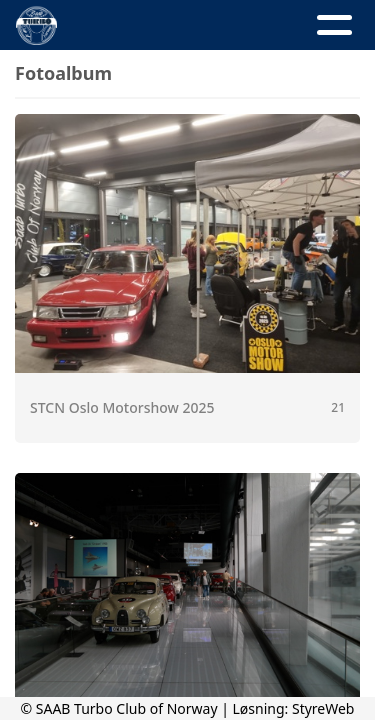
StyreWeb (323, 708)
